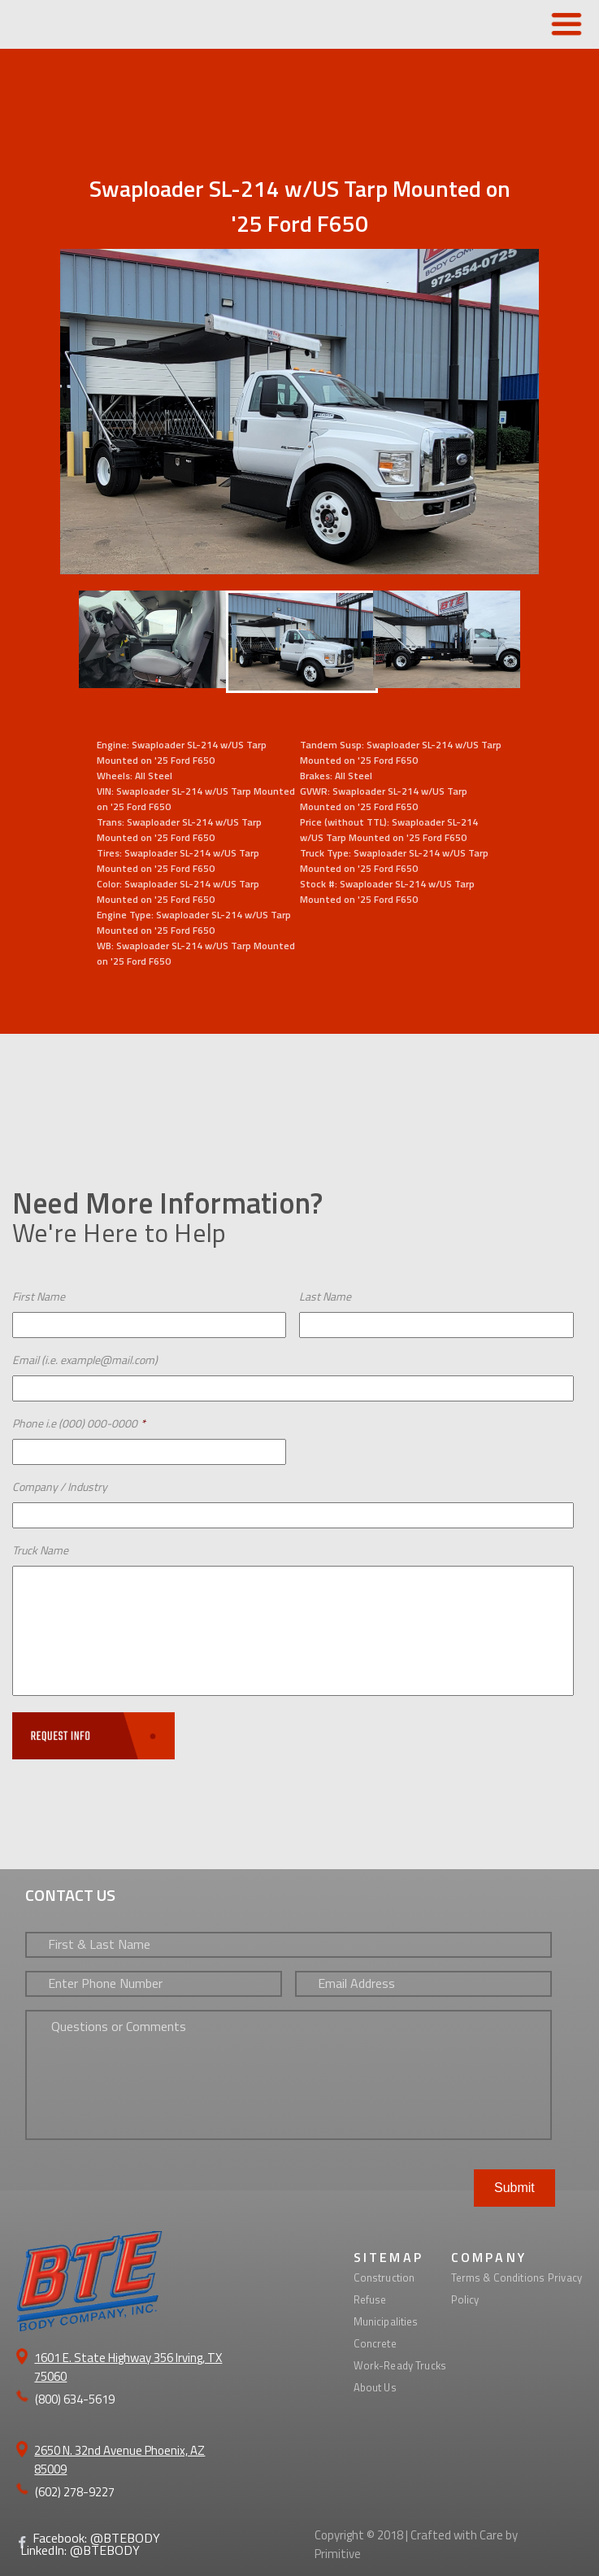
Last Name (325, 1296)
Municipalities (386, 2321)
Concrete (375, 2343)
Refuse (370, 2299)
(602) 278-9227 (75, 2491)
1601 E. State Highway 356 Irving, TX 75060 (128, 2367)
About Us (375, 2387)
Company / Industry (59, 1486)
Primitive (338, 2553)
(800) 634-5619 (75, 2399)
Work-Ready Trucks (400, 2365)
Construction (384, 2277)
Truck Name (40, 1549)
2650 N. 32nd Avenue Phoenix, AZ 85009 (119, 2459)
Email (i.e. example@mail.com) (85, 1359)
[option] (299, 639)
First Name (38, 1296)
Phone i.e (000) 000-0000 (78, 1423)
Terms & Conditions (498, 2277)
